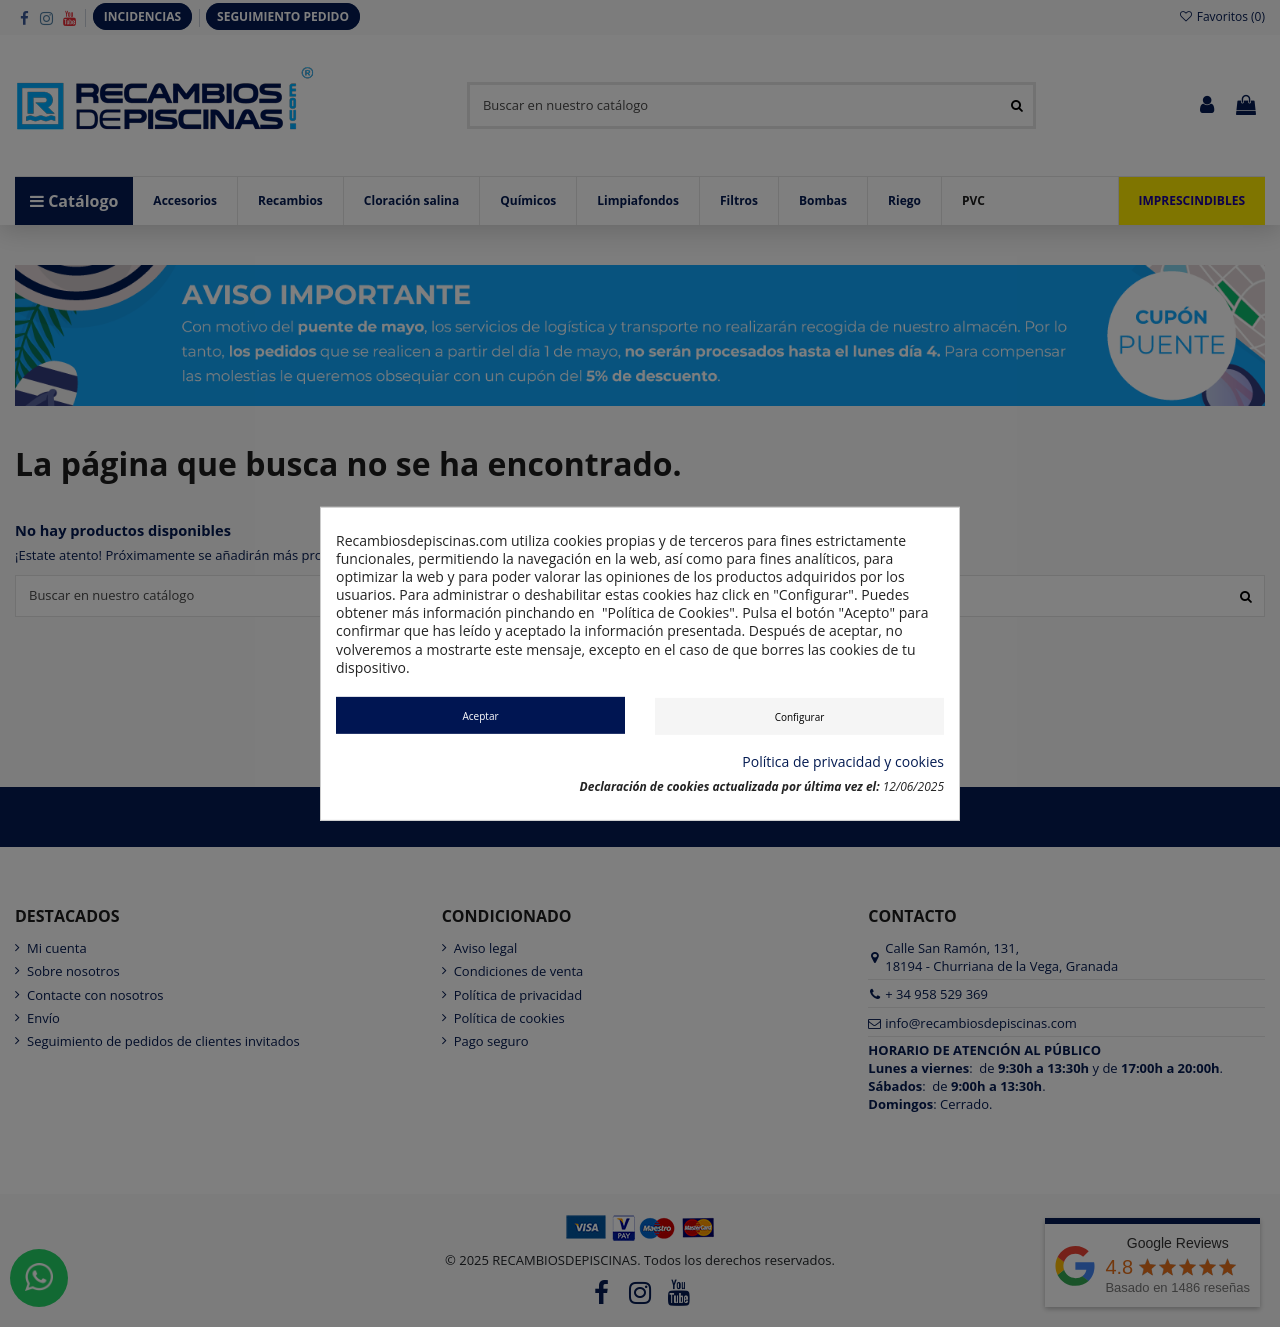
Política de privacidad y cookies (843, 762)
